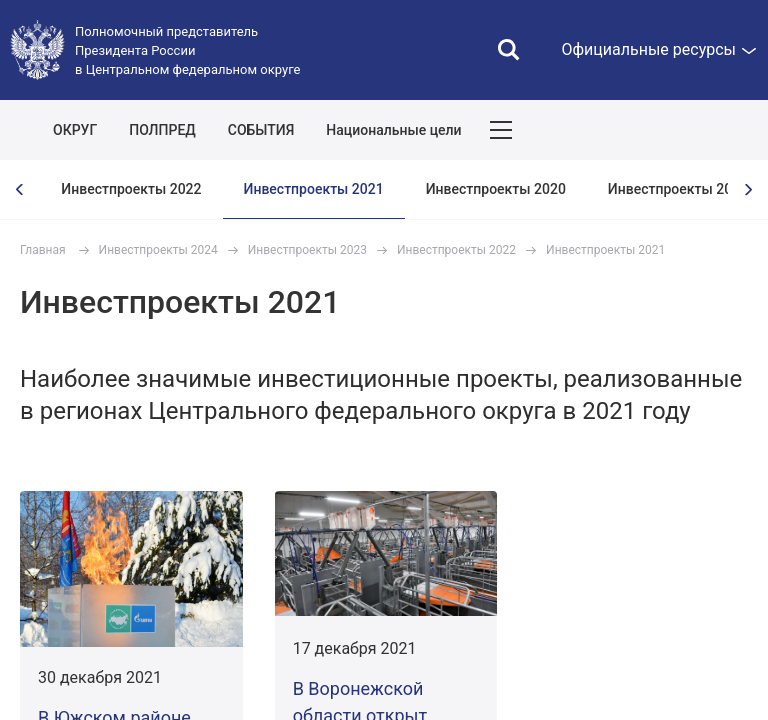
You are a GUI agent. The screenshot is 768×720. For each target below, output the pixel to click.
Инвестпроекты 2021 (314, 189)
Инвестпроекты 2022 (131, 189)
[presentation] (20, 189)
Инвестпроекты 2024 (158, 250)
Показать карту (693, 130)
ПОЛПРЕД (162, 130)
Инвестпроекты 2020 (496, 189)
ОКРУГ (75, 130)
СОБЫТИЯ (261, 130)
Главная (43, 250)
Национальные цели (393, 130)
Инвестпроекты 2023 (307, 250)
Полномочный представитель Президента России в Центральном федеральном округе (187, 50)
